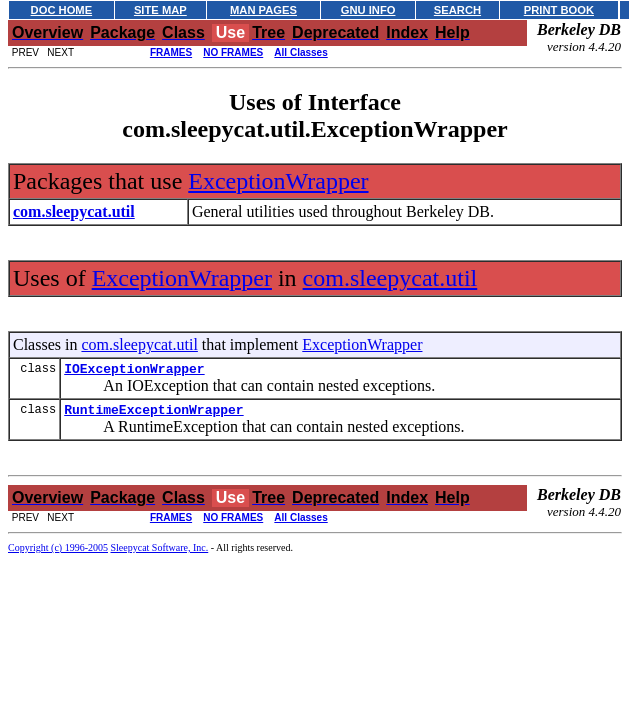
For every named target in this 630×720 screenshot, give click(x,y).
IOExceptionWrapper (134, 371)
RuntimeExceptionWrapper (153, 415)
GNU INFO (368, 10)
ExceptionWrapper (278, 181)
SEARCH (457, 10)
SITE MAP (160, 10)
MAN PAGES (263, 10)
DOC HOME (62, 10)
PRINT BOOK (559, 10)
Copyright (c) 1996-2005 (58, 553)
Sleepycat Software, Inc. (160, 553)
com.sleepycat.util (390, 278)
